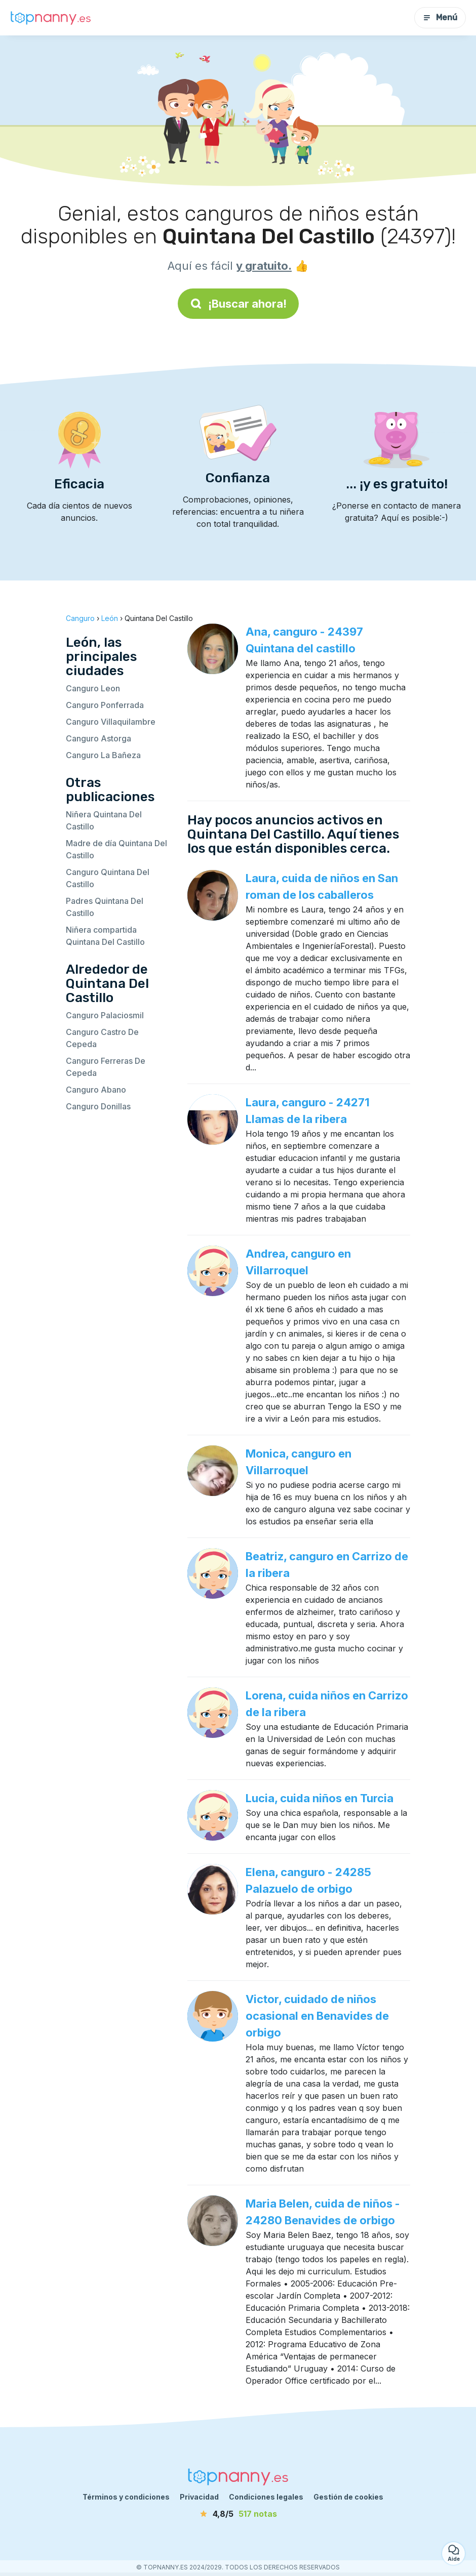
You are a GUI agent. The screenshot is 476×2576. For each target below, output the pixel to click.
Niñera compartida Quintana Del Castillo (105, 936)
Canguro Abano (96, 1090)
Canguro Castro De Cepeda (102, 1038)
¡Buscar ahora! (238, 303)
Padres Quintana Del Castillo (104, 907)
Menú (440, 17)
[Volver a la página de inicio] (50, 18)
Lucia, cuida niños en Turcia (319, 1798)
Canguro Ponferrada (105, 705)
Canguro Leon (93, 688)
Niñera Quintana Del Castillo (104, 820)
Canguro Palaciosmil (105, 1015)
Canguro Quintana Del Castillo (107, 878)
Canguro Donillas (98, 1106)
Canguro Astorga (98, 738)
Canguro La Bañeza (103, 755)
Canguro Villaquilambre (110, 722)
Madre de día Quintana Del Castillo (116, 849)
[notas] (238, 2514)
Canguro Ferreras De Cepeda (105, 1067)
